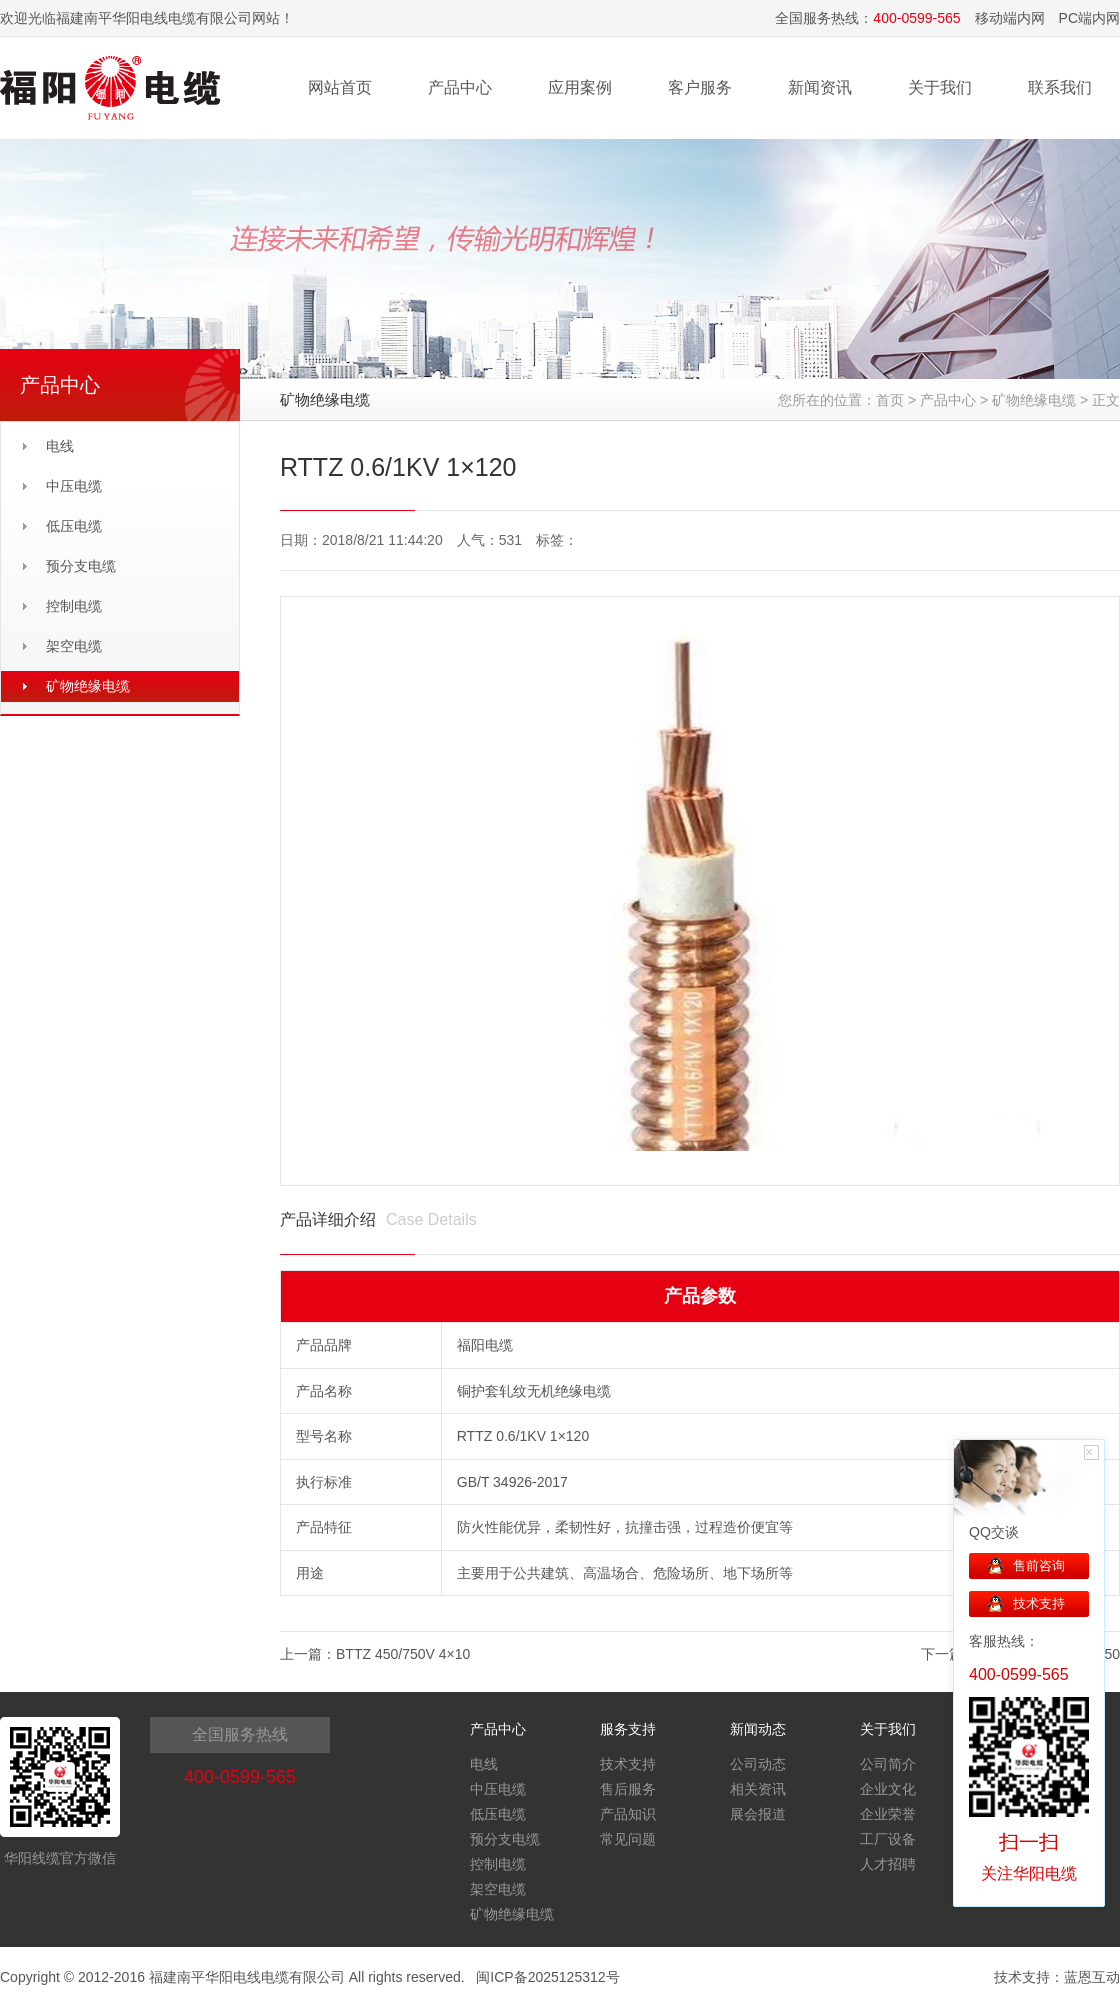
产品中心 (460, 87)
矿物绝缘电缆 (88, 686)
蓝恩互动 (1092, 1977)
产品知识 (628, 1814)
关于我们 (940, 87)
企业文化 (888, 1789)
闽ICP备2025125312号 (547, 1977)
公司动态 (758, 1764)
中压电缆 (74, 486)
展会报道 (758, 1814)
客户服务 (700, 87)
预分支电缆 (81, 566)
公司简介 (888, 1764)
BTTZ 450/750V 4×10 (403, 1654)
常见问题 (628, 1839)
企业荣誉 (888, 1814)
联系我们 (1060, 87)
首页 (890, 400)
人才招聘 (888, 1864)
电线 (60, 446)
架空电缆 (74, 646)
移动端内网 (1010, 18)
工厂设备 (888, 1839)
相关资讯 (758, 1789)
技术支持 (628, 1764)
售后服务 (628, 1789)
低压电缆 (74, 526)
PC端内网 (1089, 18)
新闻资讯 (820, 87)
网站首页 (340, 87)
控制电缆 (74, 606)
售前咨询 (1039, 1565)
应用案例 (580, 87)
